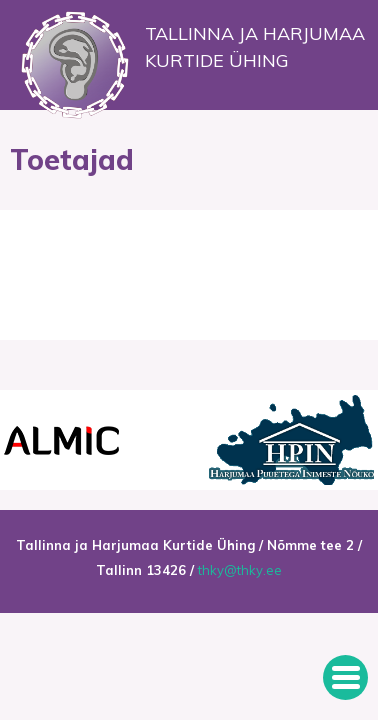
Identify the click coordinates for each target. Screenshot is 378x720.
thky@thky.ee (240, 570)
